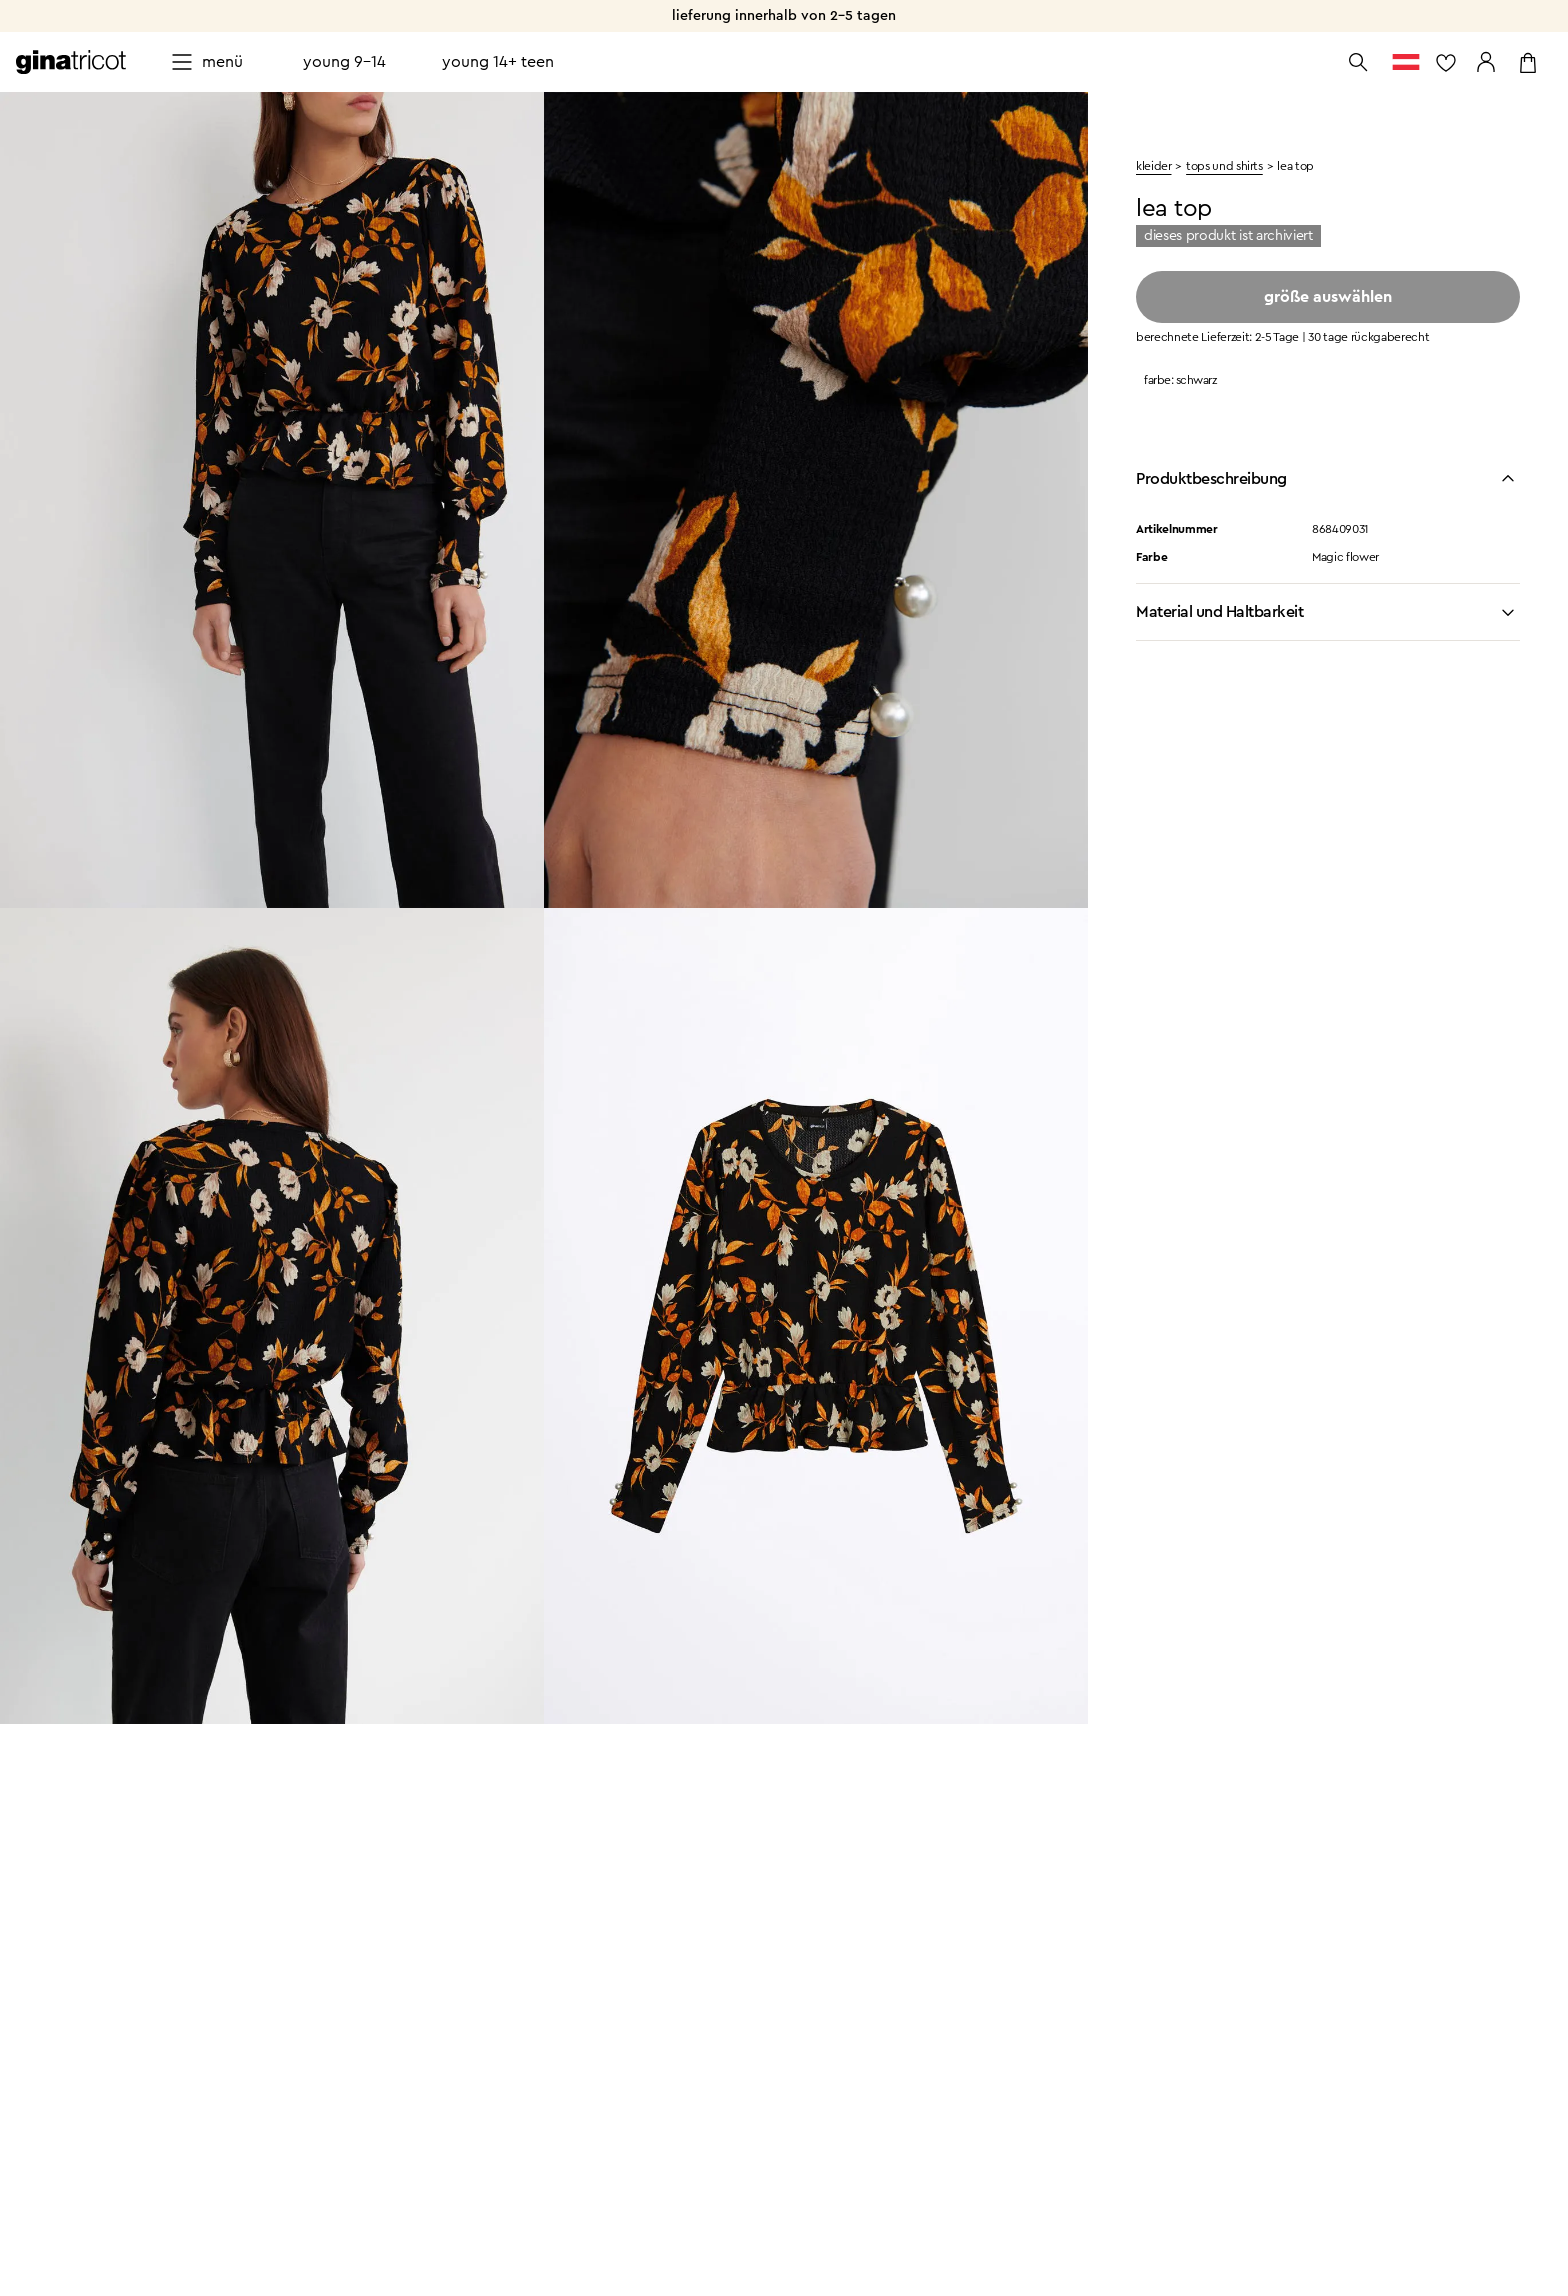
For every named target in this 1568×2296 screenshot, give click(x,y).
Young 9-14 (344, 62)
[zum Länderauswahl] (1406, 62)
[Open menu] (206, 62)
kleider (1153, 166)
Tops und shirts (1224, 166)
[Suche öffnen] (1358, 62)
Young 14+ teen (498, 62)
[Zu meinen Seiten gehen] (1486, 62)
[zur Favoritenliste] (1446, 62)
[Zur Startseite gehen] (71, 62)
